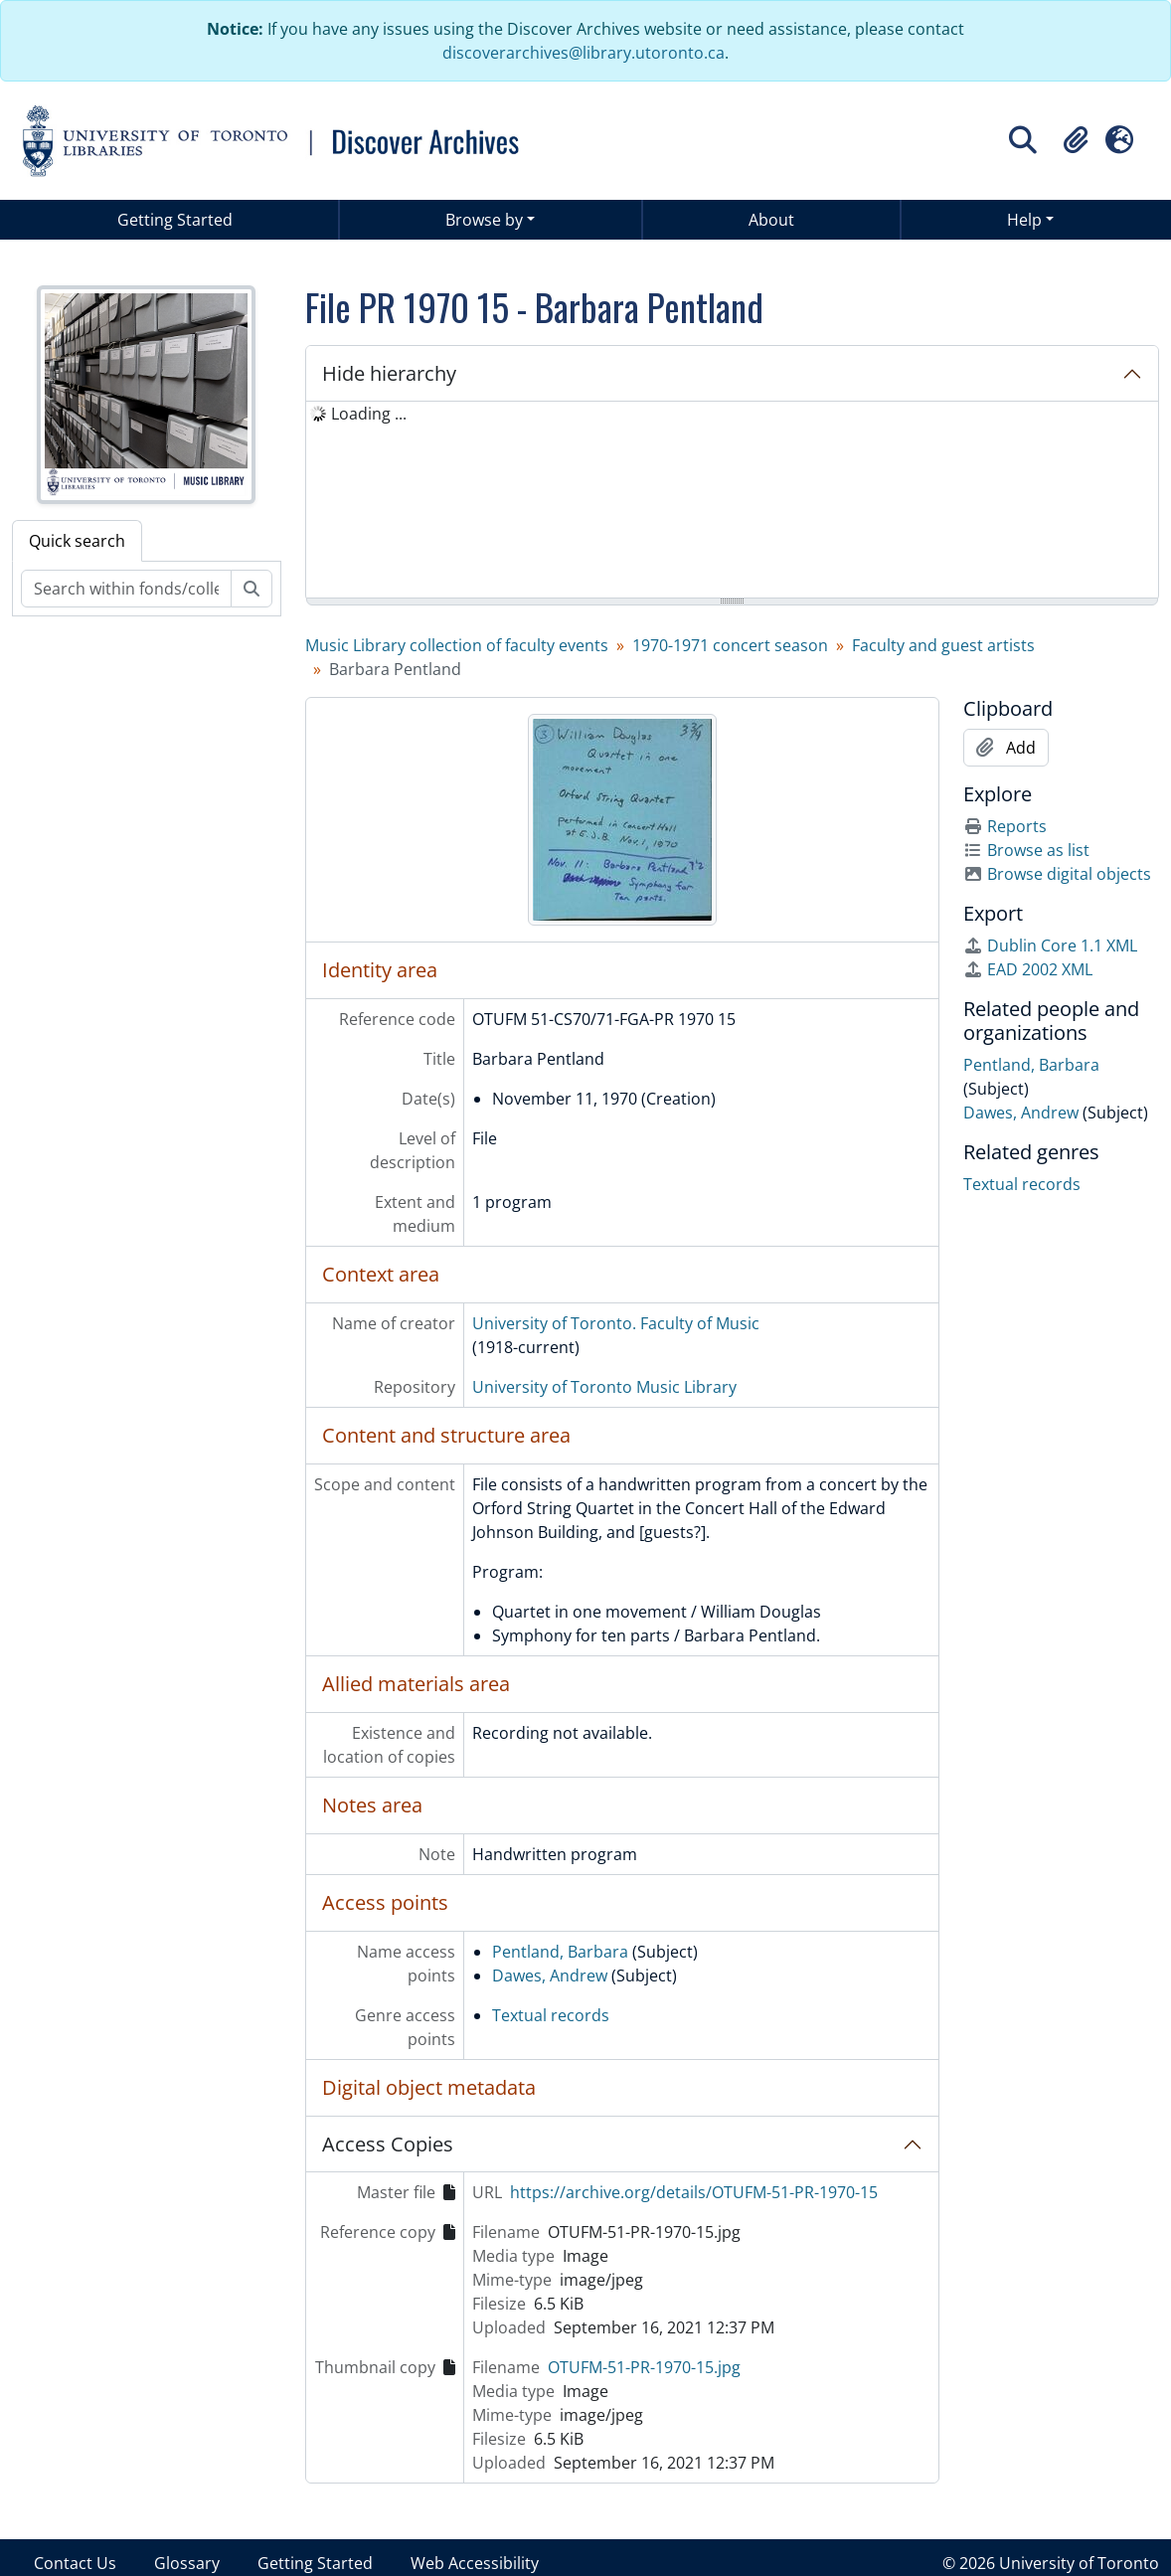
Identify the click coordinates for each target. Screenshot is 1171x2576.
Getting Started (175, 220)
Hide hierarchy (389, 373)
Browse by (484, 220)
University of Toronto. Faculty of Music (615, 1323)
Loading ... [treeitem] (369, 414)
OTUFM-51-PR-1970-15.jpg (644, 2367)
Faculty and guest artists (943, 645)
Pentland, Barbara (560, 1952)
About (771, 220)
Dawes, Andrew (549, 1975)
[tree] (732, 501)
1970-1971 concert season (730, 645)
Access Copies (387, 2144)
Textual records (550, 2015)
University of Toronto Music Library (604, 1387)
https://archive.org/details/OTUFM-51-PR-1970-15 (694, 2192)
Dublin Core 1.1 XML (1050, 945)
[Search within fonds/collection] (126, 588)
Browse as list (1026, 850)
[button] (1075, 140)
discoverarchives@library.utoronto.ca (583, 53)
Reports (1005, 826)
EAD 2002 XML (1027, 969)
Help (1024, 220)
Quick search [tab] (77, 541)
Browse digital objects (1057, 874)
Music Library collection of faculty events (456, 645)
